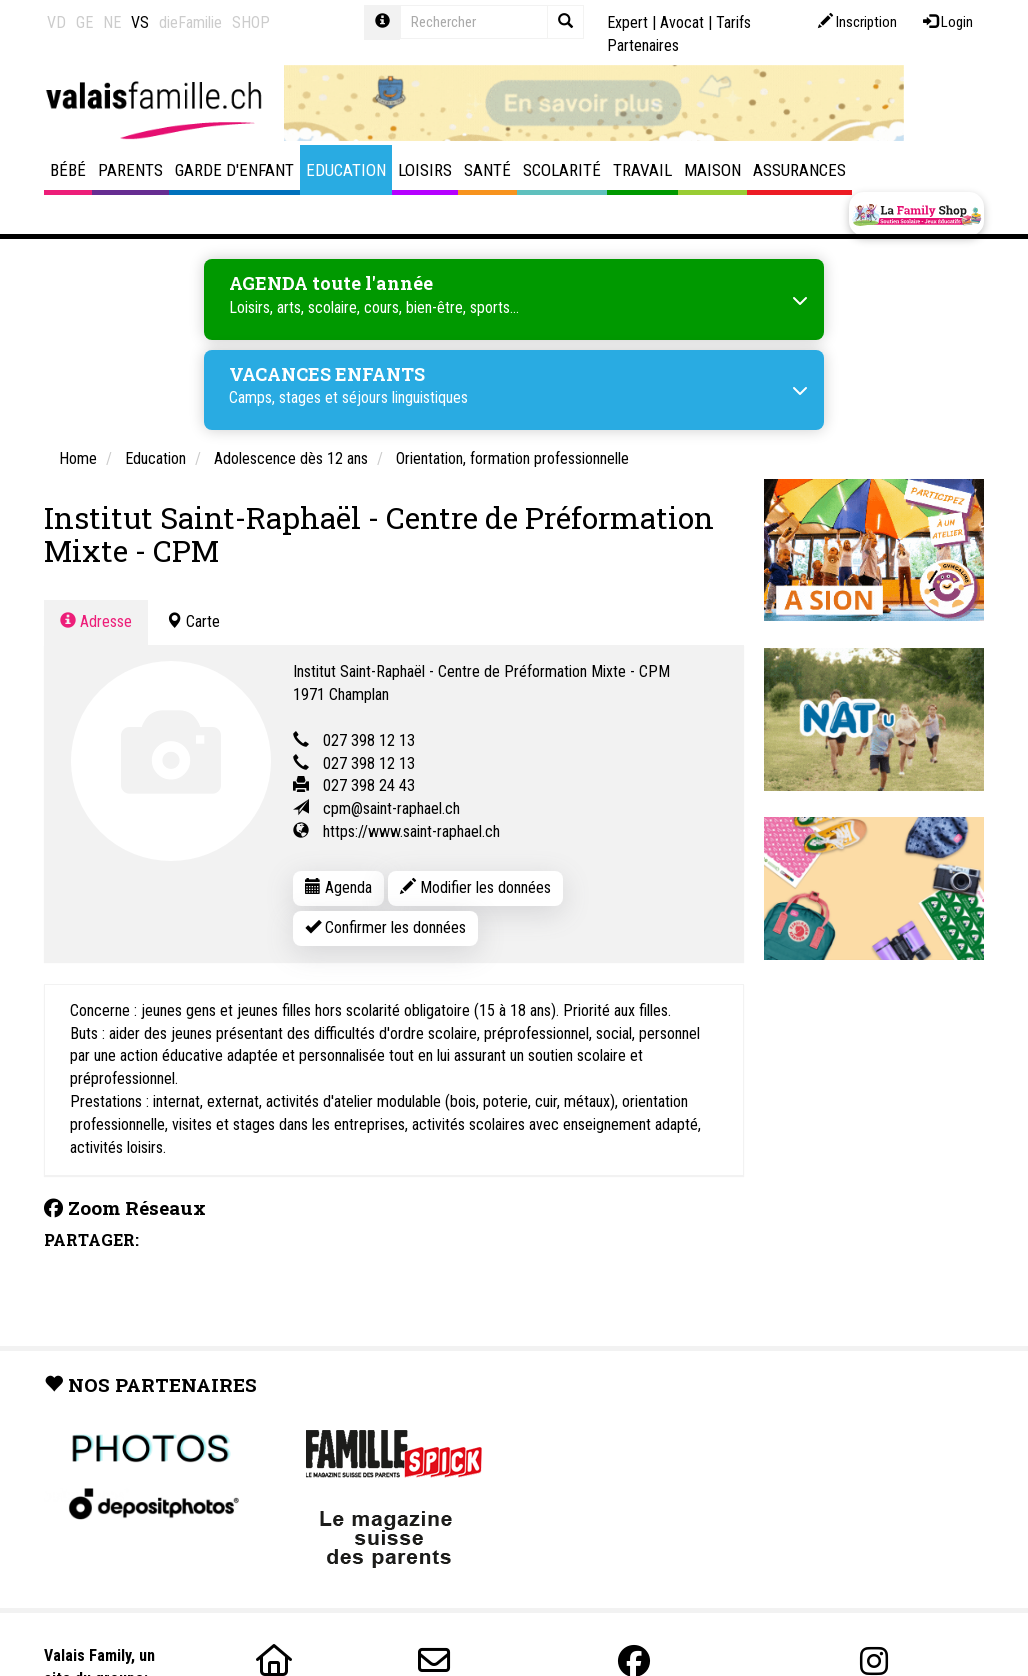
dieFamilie (190, 22)
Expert (627, 22)
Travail (642, 170)
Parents (130, 170)
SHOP (251, 22)
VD (56, 22)
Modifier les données (475, 887)
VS (140, 22)
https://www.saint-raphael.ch (411, 831)
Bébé (68, 170)
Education (346, 170)
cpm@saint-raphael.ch (391, 808)
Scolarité (562, 170)
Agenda (338, 887)
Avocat (682, 22)
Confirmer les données (385, 927)
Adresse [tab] (96, 621)
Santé (487, 170)
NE (112, 22)
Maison (712, 170)
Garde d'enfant (234, 170)
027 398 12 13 (369, 740)
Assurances (799, 170)
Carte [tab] (193, 621)
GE (84, 22)
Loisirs (425, 170)
